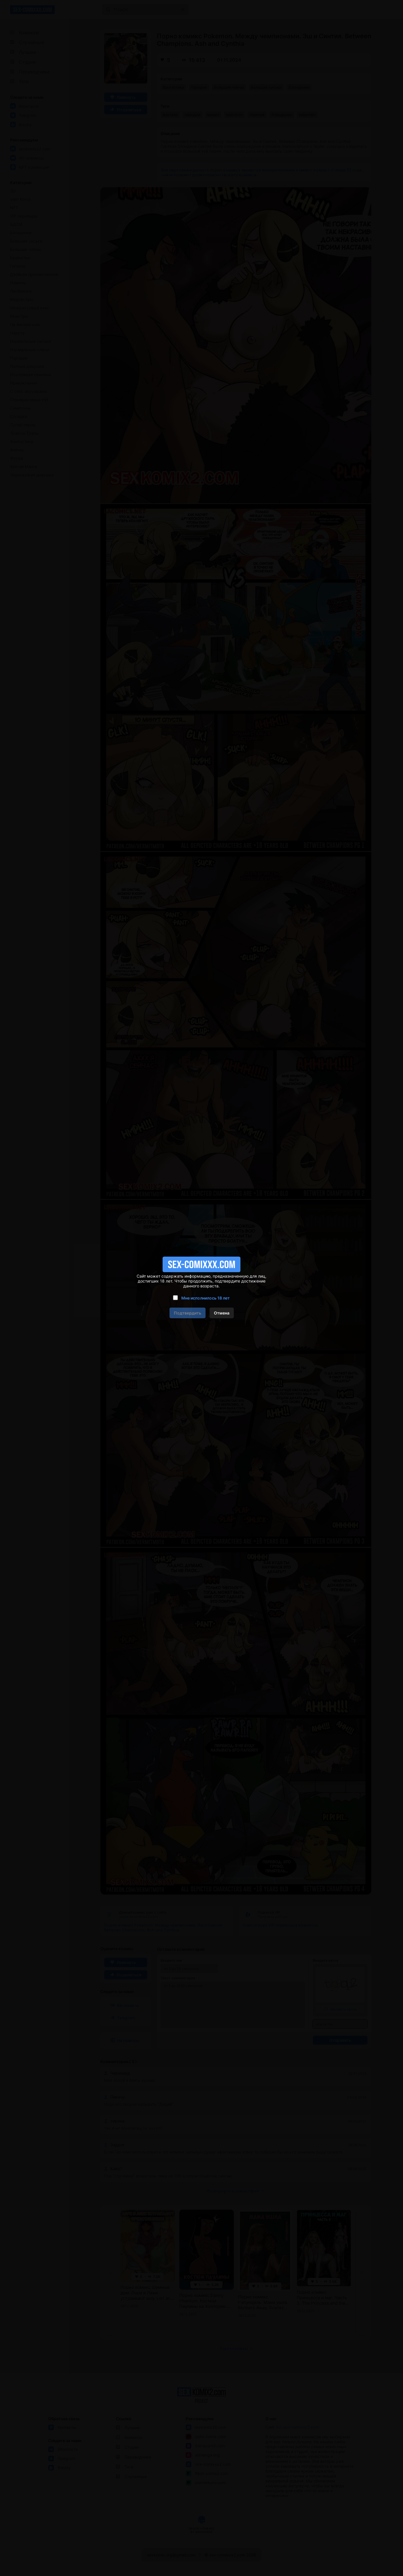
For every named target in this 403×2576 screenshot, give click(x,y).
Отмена (221, 1312)
